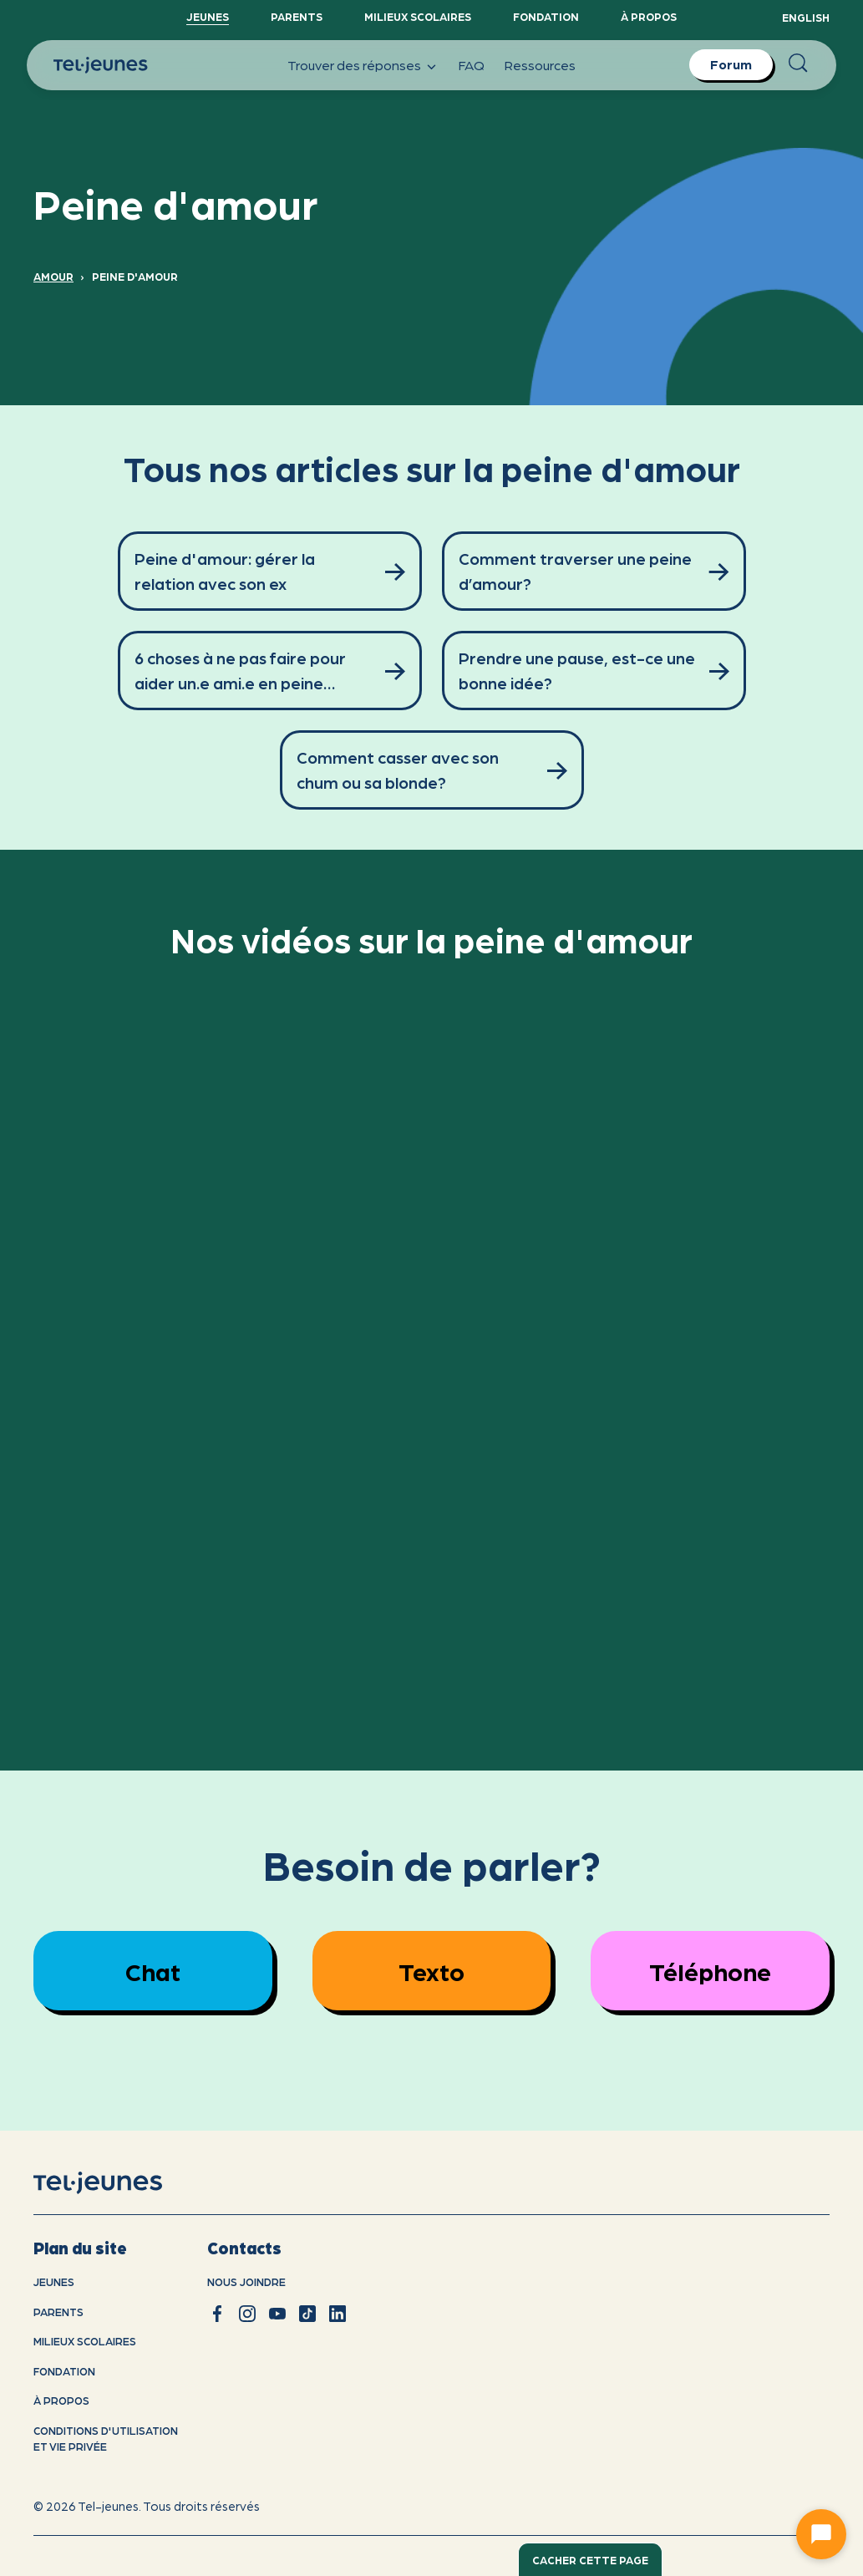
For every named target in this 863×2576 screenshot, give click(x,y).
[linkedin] (337, 2314)
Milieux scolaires (417, 16)
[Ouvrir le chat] (821, 2534)
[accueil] (119, 2182)
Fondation (546, 16)
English (806, 17)
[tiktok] (307, 2314)
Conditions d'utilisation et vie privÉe (105, 2438)
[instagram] (247, 2314)
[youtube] (277, 2314)
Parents (296, 16)
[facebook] (217, 2314)
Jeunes (207, 16)
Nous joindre (246, 2281)
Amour (53, 276)
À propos (649, 16)
